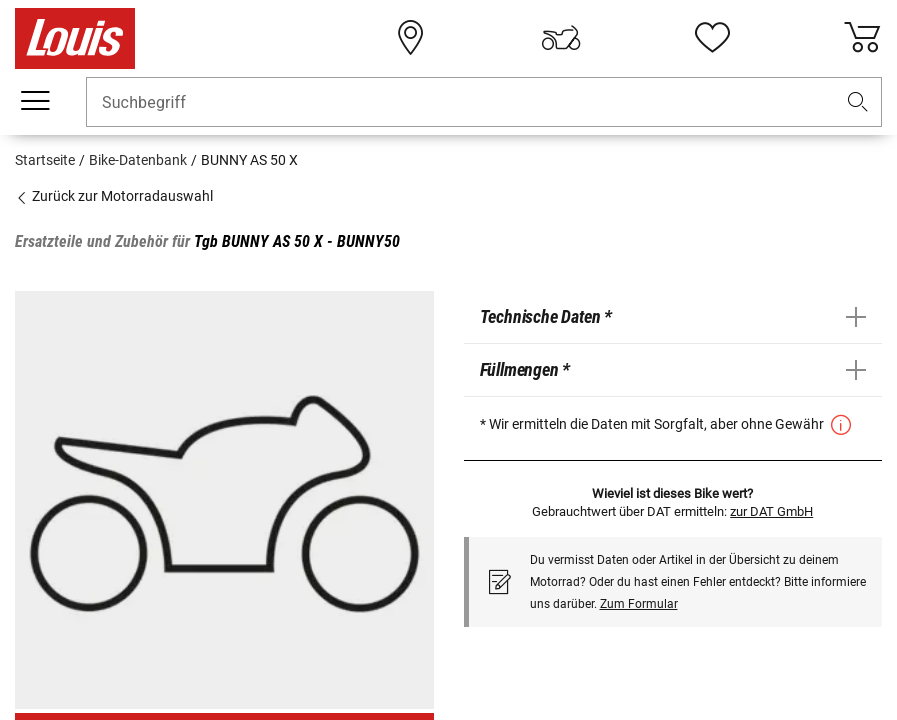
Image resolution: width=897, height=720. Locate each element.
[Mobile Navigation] (35, 101)
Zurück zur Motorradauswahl (114, 196)
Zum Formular (639, 604)
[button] (858, 102)
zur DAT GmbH (771, 511)
